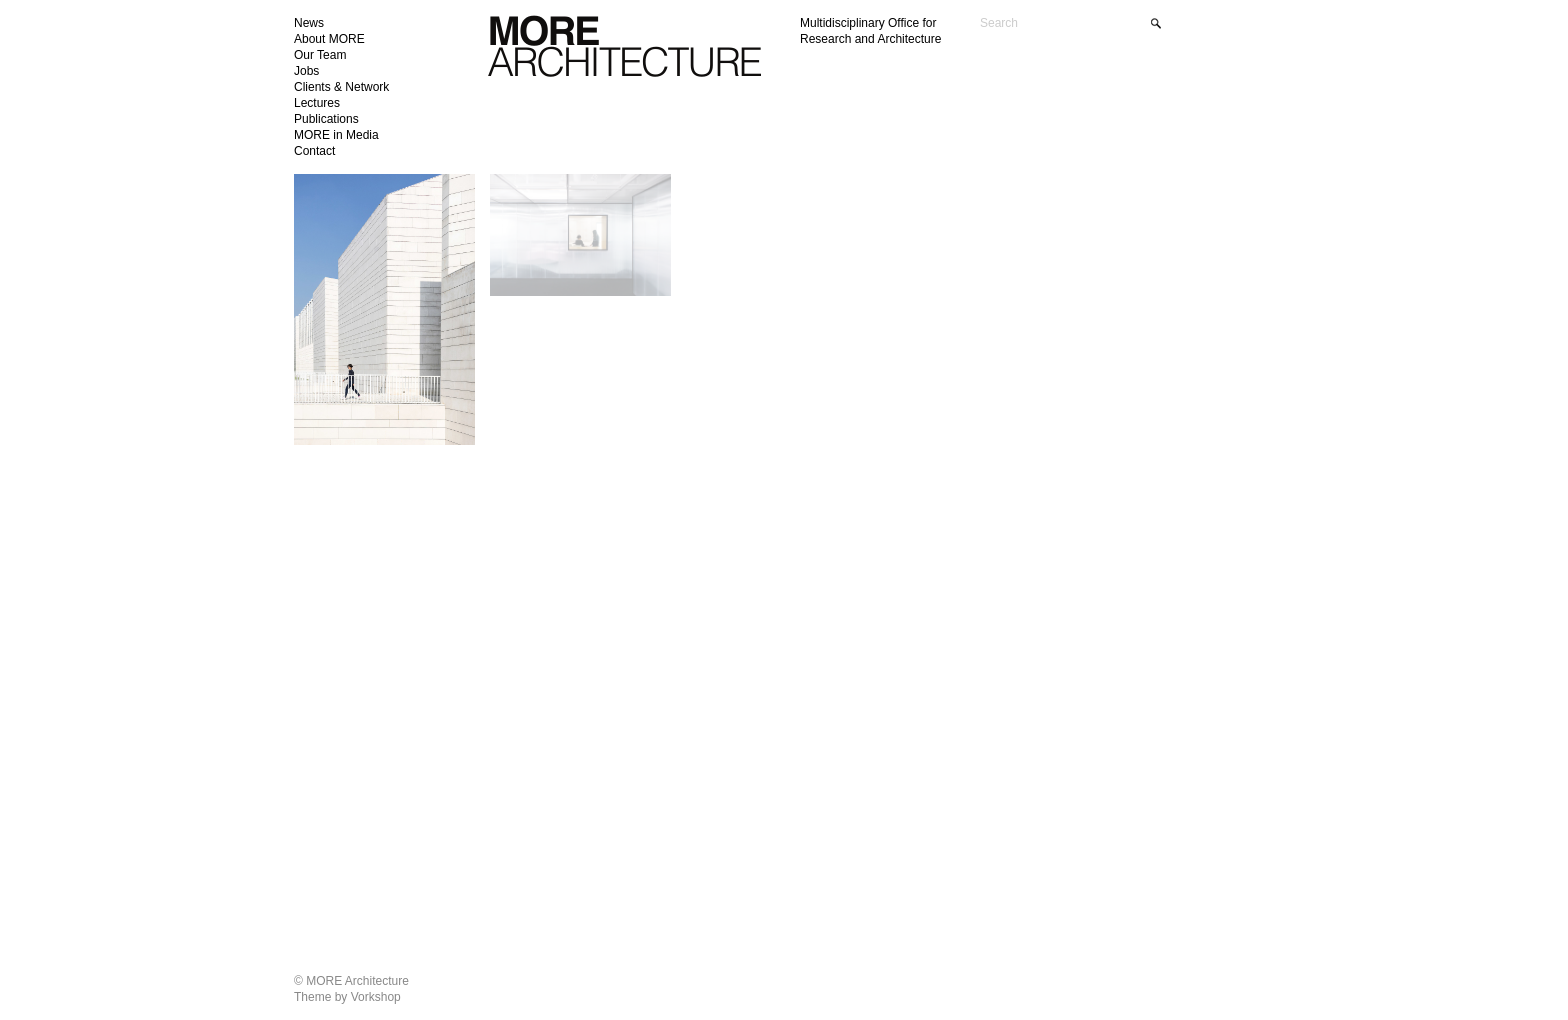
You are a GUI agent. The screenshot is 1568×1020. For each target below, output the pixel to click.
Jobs (306, 71)
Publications (326, 119)
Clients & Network (341, 87)
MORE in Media (336, 135)
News (309, 23)
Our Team (320, 55)
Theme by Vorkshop (347, 997)
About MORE (329, 39)
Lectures (317, 103)
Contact (314, 151)
